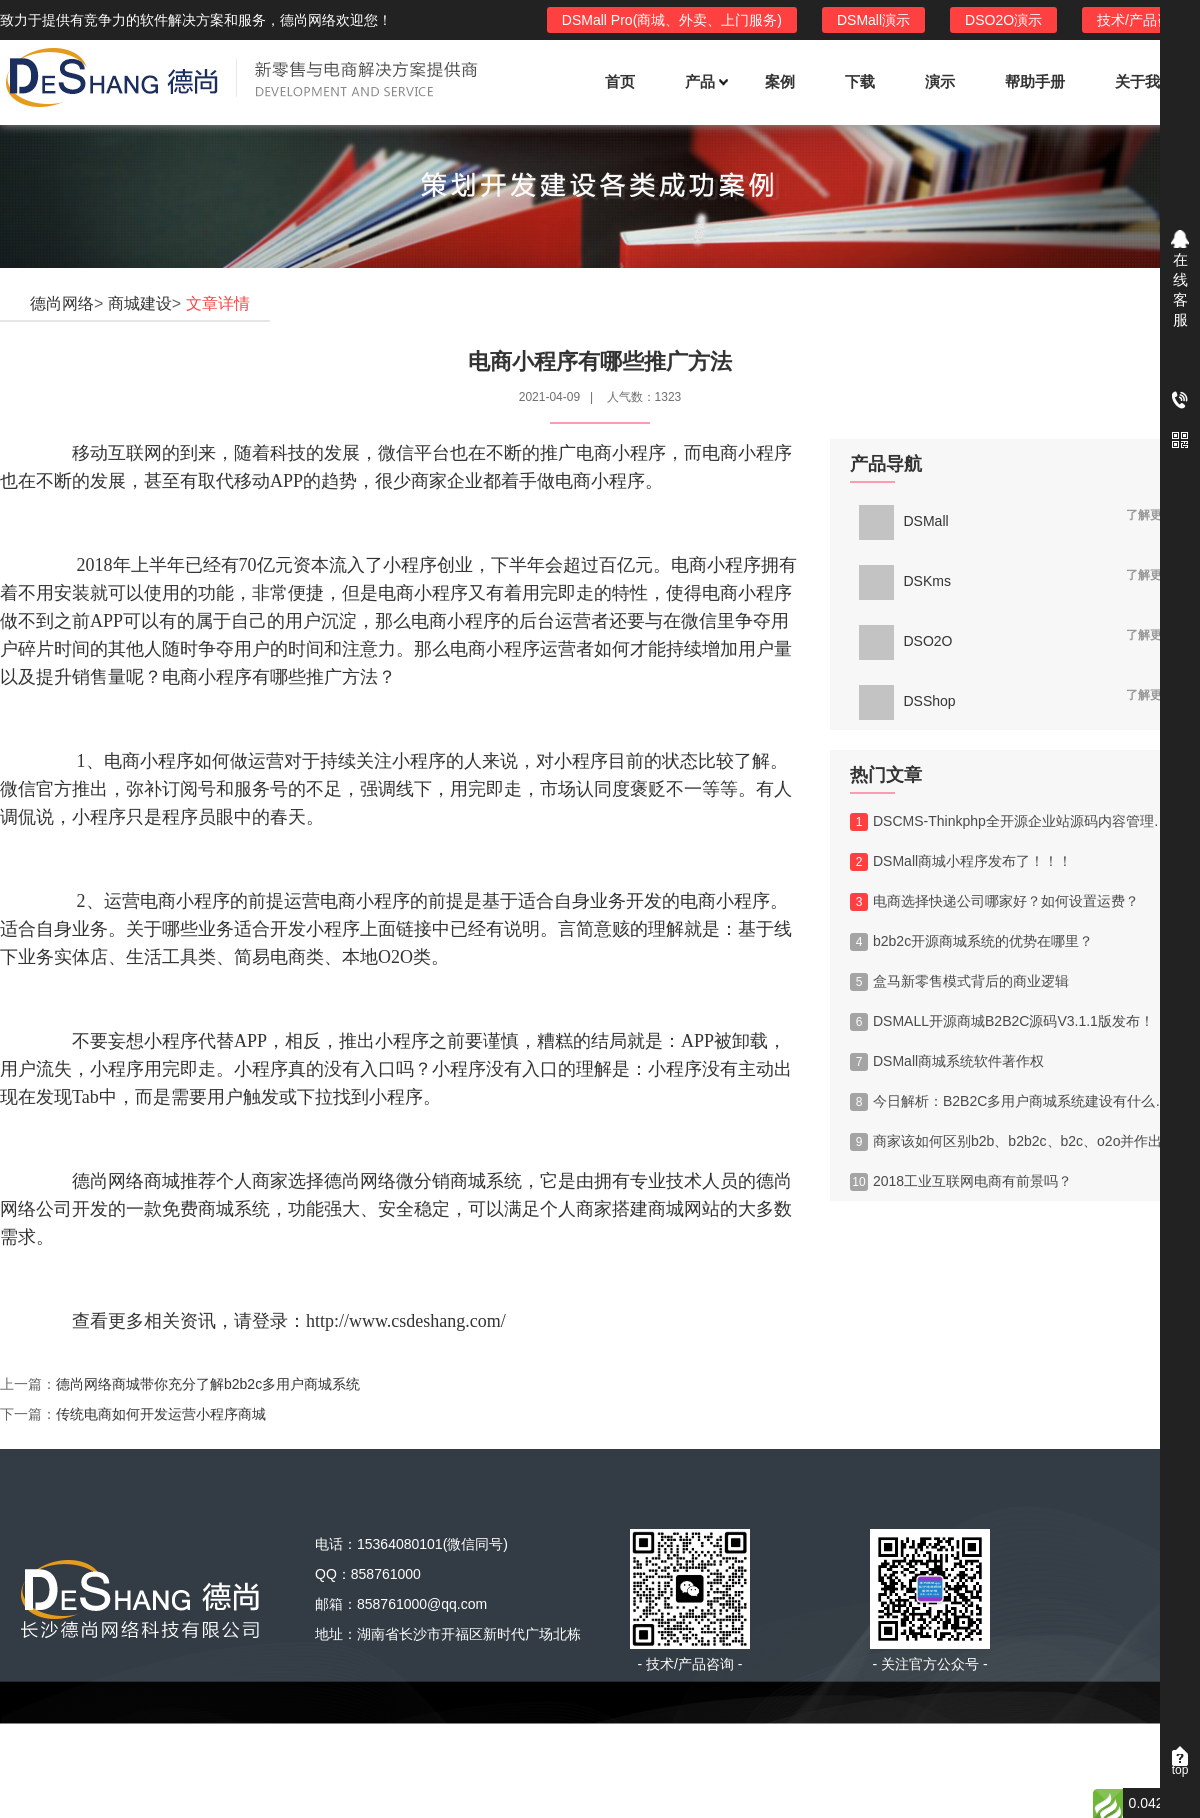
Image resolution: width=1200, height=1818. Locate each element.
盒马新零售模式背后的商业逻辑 (959, 982)
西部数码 (784, 1753)
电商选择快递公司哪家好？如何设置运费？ (994, 902)
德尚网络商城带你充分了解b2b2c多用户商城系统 (208, 1384)
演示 (940, 81)
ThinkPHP (484, 1753)
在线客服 (1180, 289)
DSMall (904, 521)
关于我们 (1145, 81)
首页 (620, 81)
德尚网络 (62, 303)
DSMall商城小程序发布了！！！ (961, 862)
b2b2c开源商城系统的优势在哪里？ (971, 942)
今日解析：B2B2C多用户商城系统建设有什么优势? (1015, 1102)
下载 (860, 81)
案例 (780, 81)
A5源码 (688, 1753)
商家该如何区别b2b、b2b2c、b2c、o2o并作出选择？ (1015, 1142)
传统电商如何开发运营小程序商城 (161, 1414)
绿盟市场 (591, 1753)
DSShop (907, 701)
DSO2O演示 (1003, 20)
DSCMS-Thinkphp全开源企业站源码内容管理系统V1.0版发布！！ (1015, 822)
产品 (705, 81)
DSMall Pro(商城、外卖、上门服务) (672, 20)
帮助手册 (1035, 81)
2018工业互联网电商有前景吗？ (961, 1182)
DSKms (905, 581)
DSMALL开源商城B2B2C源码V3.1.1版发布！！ (1009, 1022)
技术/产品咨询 (1141, 20)
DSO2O (906, 641)
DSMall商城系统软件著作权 (947, 1062)
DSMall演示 (873, 20)
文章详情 (218, 303)
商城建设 (140, 303)
